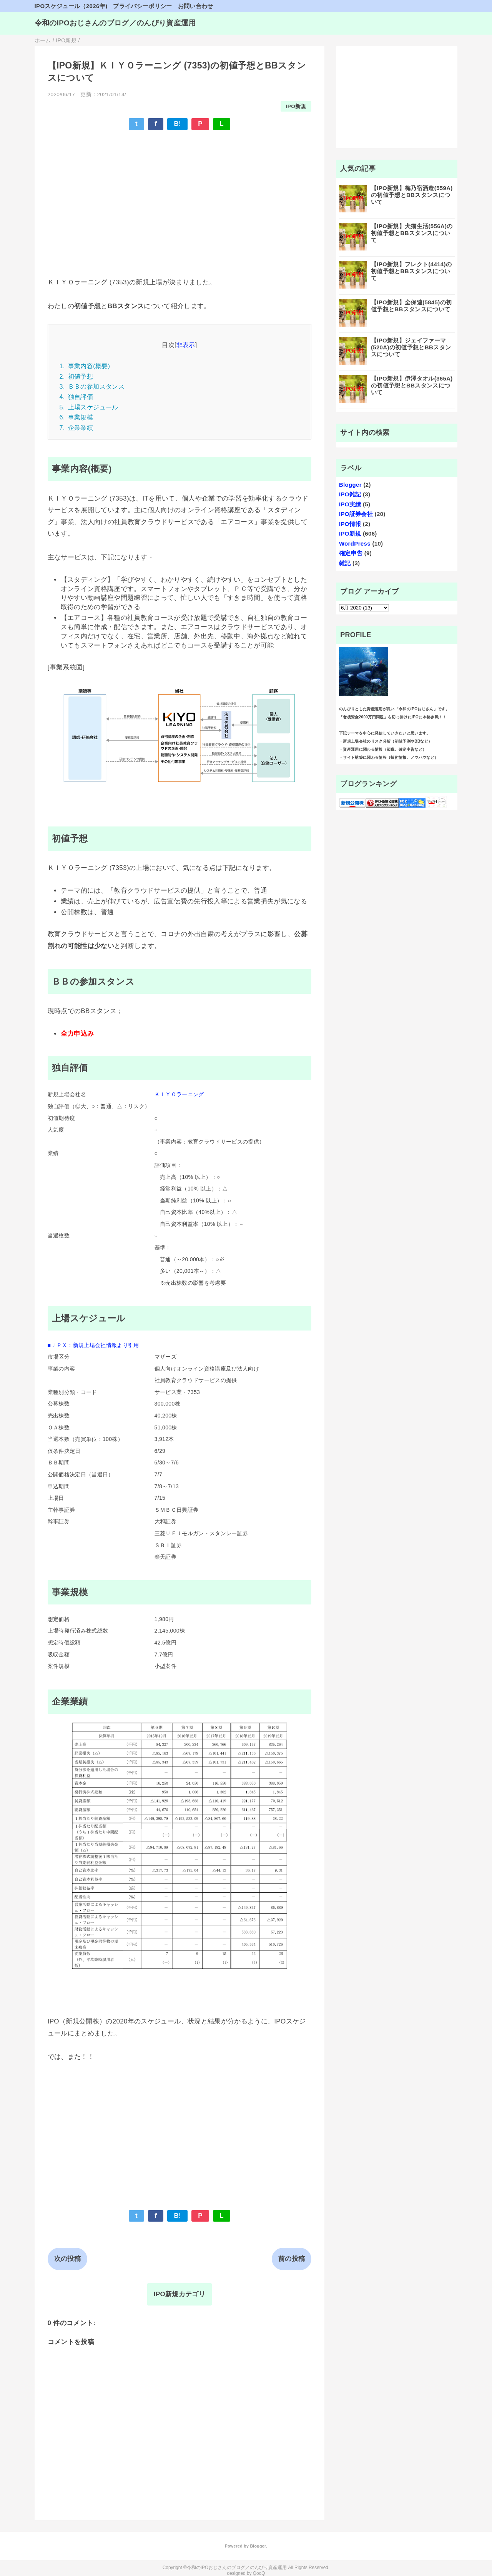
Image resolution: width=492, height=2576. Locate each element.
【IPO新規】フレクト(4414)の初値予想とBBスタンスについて (411, 271)
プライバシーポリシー (142, 6)
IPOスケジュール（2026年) (71, 6)
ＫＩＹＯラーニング (179, 1094)
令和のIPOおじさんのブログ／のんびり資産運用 (115, 23)
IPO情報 (350, 524)
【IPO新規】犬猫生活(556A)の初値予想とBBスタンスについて (412, 233)
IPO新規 (296, 106)
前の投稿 (291, 2258)
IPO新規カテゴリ (179, 2294)
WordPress (355, 543)
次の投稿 (67, 2258)
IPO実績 (350, 504)
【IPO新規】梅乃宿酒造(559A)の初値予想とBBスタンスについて (412, 195)
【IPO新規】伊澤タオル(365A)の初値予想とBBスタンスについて (412, 385)
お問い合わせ (195, 6)
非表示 (185, 344)
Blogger (350, 484)
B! (177, 123)
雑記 (345, 563)
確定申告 (350, 553)
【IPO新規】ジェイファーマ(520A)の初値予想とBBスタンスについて (411, 347)
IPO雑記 (350, 494)
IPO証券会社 (356, 514)
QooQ (259, 2573)
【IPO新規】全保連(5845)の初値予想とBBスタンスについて (411, 305)
